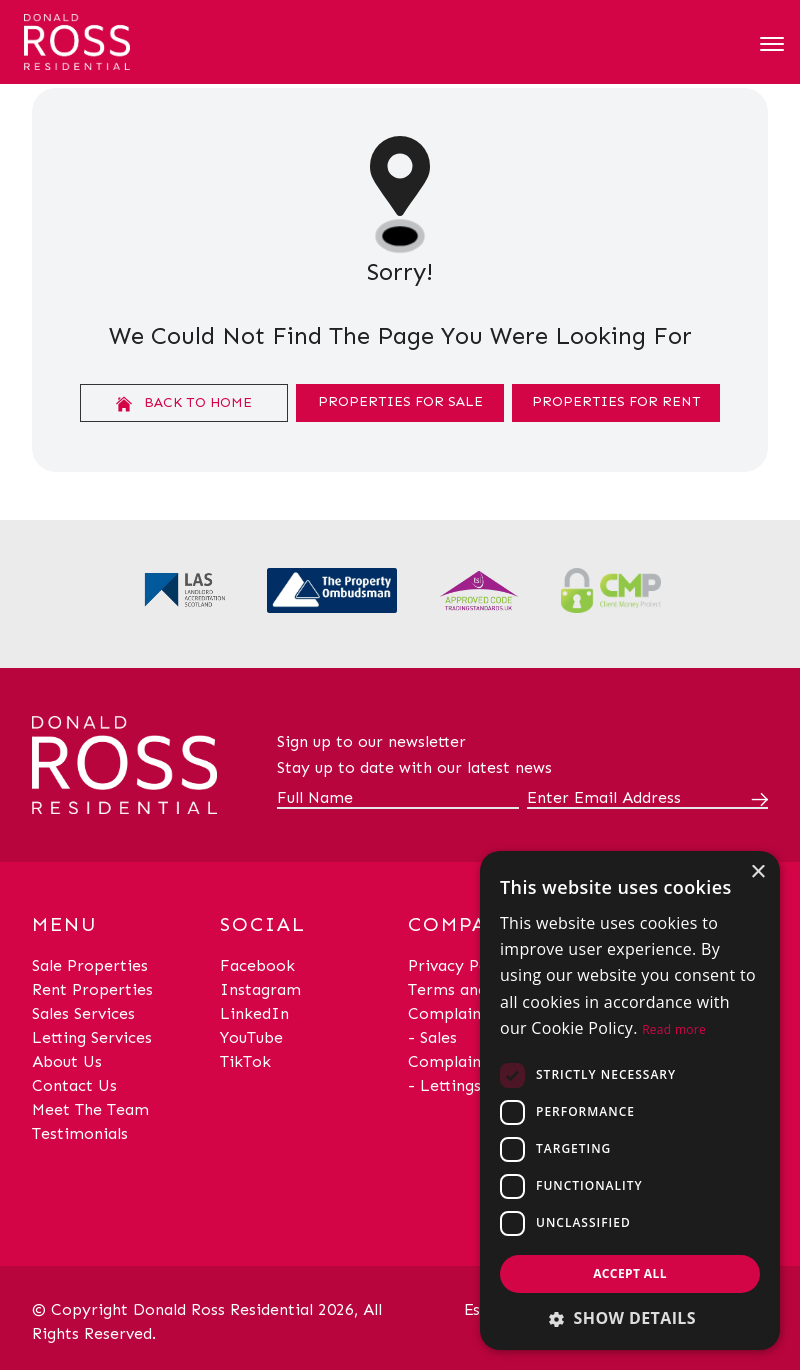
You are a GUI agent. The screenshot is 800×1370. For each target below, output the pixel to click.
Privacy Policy (461, 965)
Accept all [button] (630, 1273)
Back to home (184, 403)
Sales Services (83, 1013)
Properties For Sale (400, 401)
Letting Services (92, 1037)
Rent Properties (92, 989)
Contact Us (74, 1085)
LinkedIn (254, 1013)
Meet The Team (90, 1109)
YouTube (251, 1037)
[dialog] (630, 1100)
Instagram (260, 989)
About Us (67, 1061)
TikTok (245, 1061)
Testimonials (80, 1133)
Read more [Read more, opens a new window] (674, 1029)
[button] (630, 1318)
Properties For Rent (616, 401)
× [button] (757, 872)
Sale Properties (90, 965)
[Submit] (756, 799)
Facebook (257, 965)
